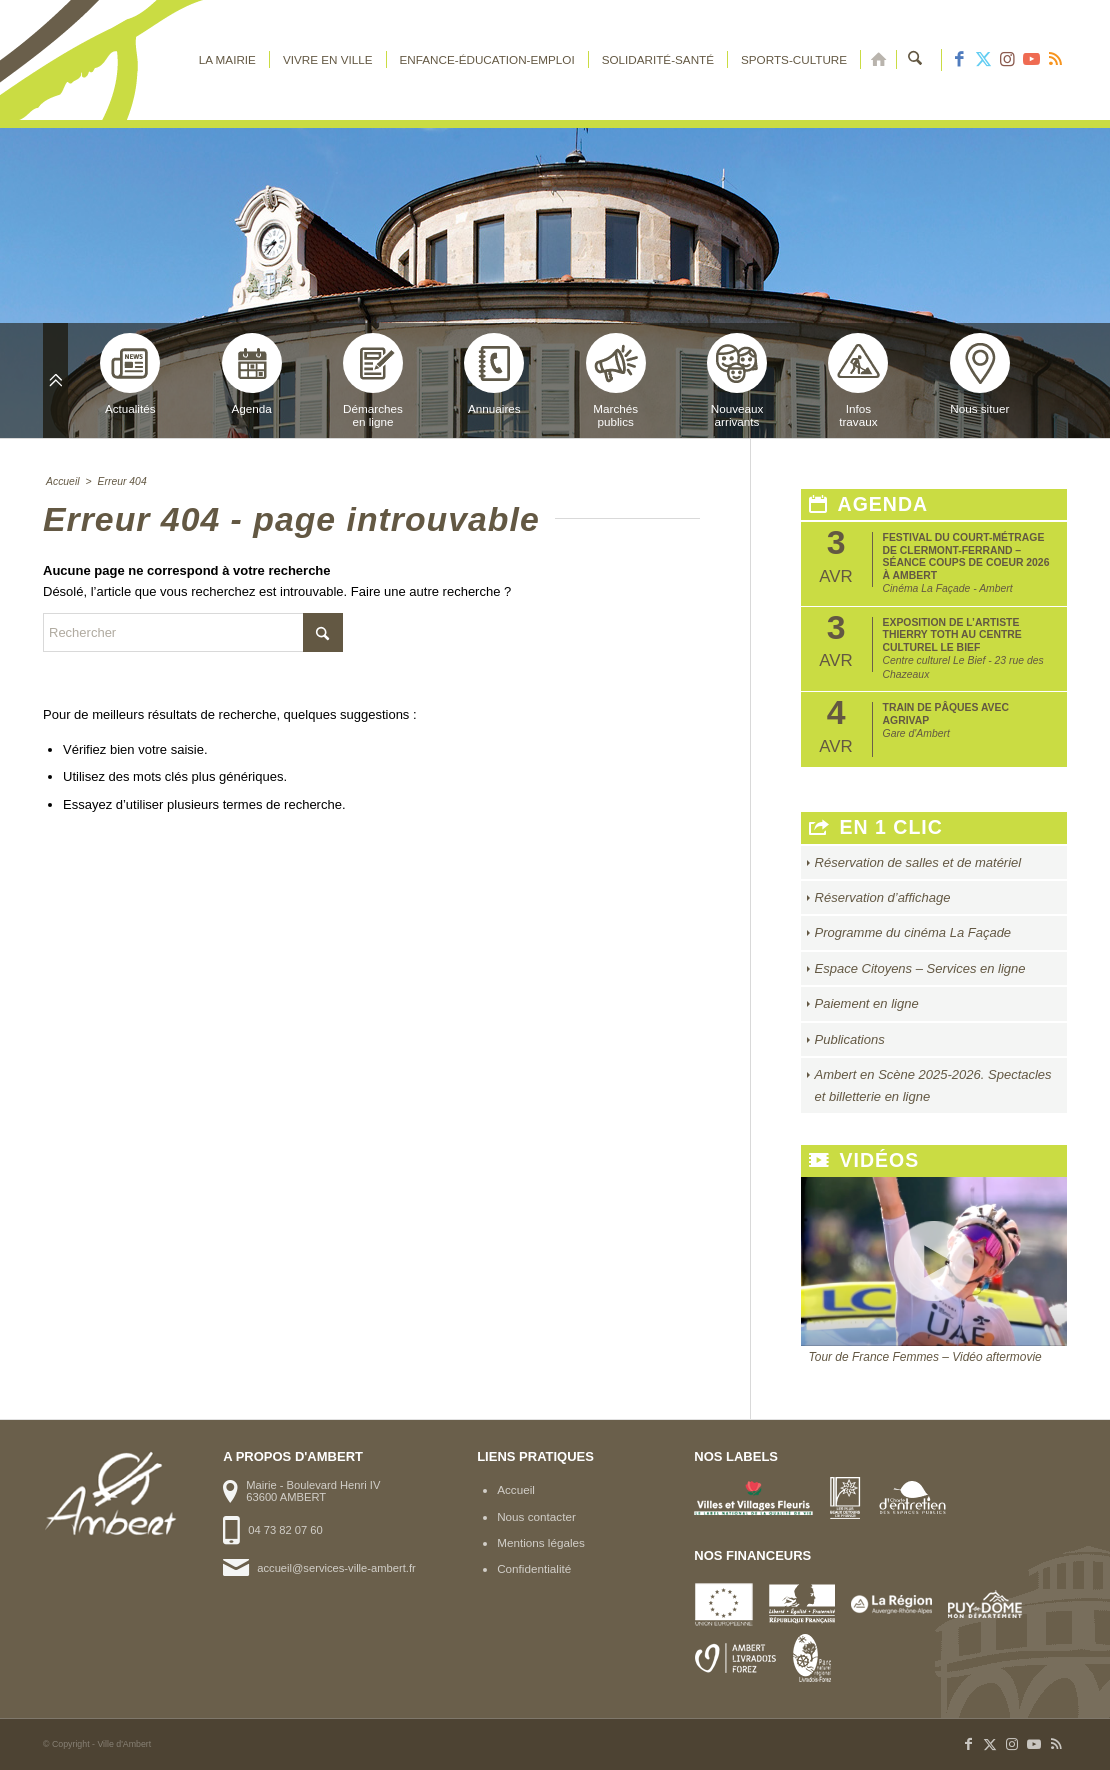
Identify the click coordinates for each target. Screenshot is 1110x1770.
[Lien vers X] (983, 60)
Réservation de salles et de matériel (918, 862)
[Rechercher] (915, 60)
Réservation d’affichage (883, 897)
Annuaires (494, 374)
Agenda (252, 374)
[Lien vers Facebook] (959, 60)
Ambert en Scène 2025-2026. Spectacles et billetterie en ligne (933, 1085)
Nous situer (980, 374)
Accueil (516, 1489)
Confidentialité (534, 1568)
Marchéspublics (616, 380)
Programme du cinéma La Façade (913, 932)
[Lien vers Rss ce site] (1055, 60)
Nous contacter (536, 1516)
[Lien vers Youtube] (1031, 60)
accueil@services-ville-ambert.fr (336, 1568)
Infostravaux (858, 380)
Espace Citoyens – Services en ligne (920, 968)
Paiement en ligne (867, 1003)
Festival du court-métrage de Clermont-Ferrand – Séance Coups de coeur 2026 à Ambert (966, 556)
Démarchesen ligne (373, 380)
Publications (850, 1039)
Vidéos (864, 1160)
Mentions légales (541, 1542)
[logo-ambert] (123, 60)
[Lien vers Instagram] (1007, 60)
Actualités (130, 374)
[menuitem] (227, 60)
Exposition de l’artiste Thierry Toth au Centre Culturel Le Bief (952, 635)
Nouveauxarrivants (737, 380)
